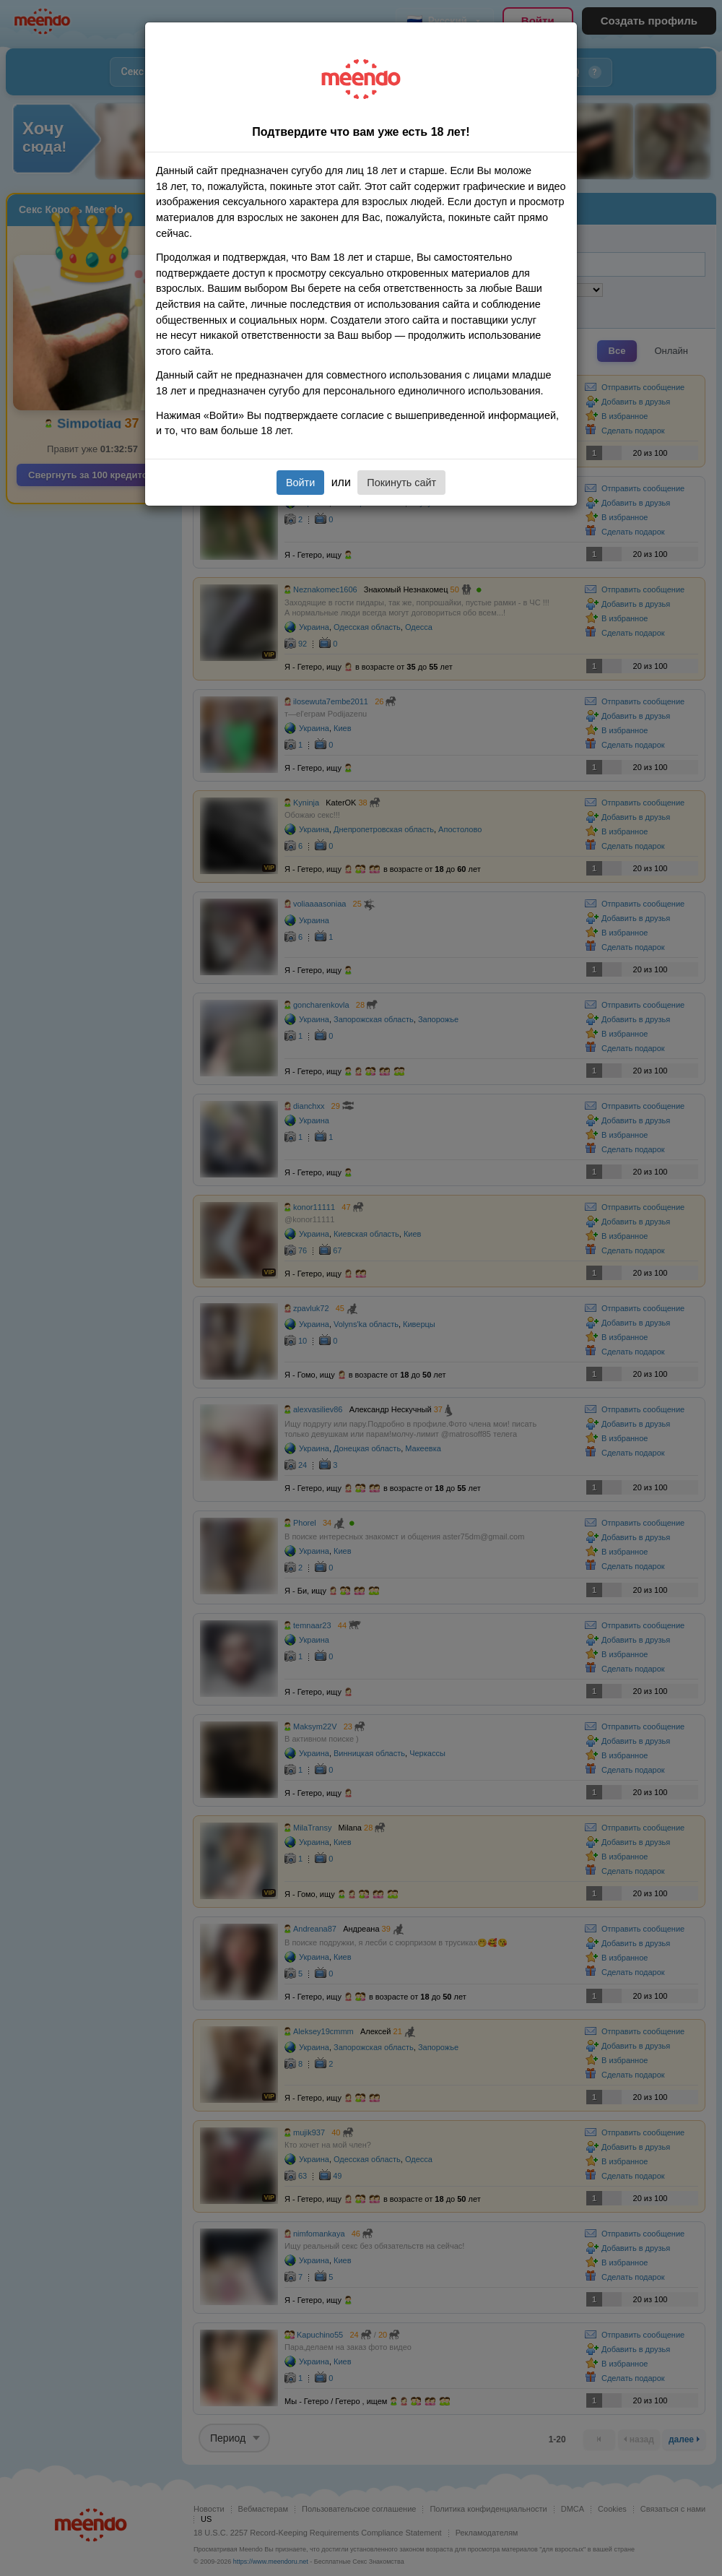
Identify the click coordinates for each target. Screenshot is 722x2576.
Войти (300, 482)
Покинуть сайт (401, 482)
